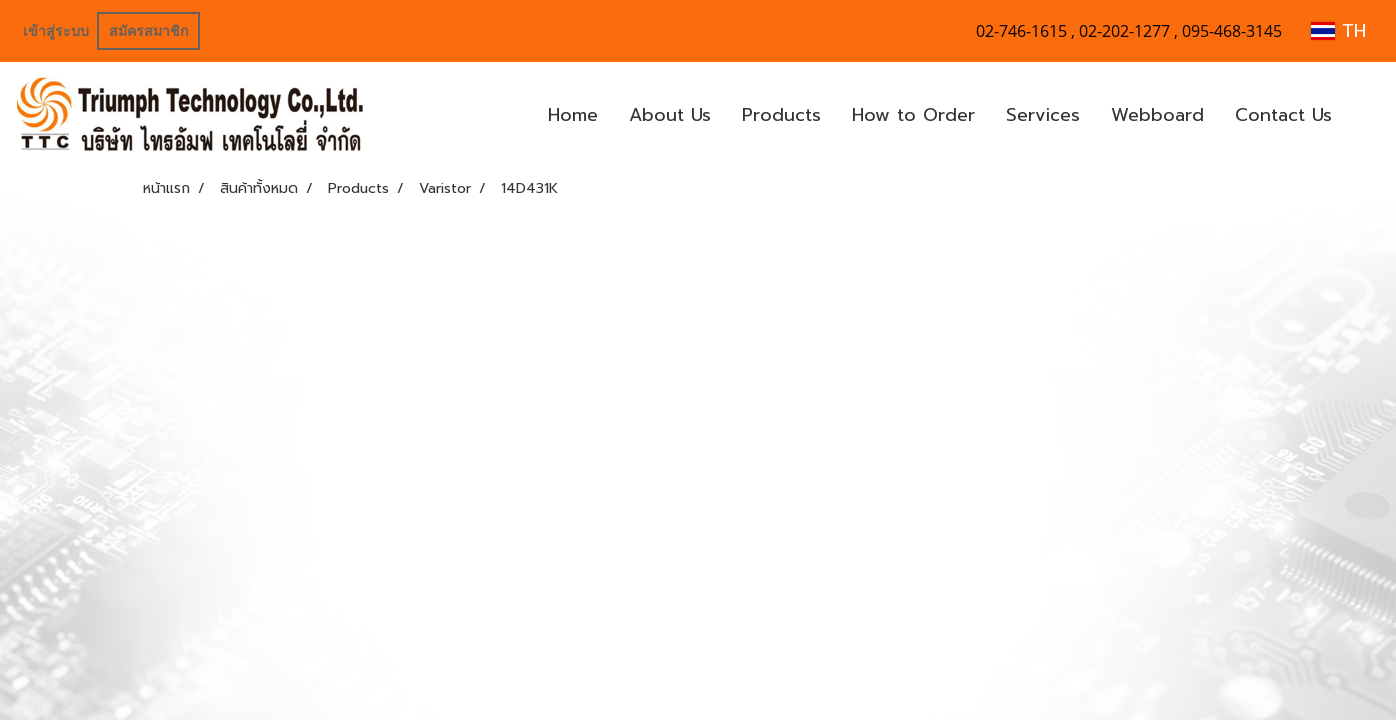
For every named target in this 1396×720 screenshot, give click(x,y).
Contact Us (1283, 115)
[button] (1365, 116)
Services (1043, 115)
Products (781, 115)
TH (1338, 31)
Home (573, 115)
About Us (670, 115)
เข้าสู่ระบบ (56, 31)
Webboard (1157, 115)
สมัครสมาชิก (148, 31)
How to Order (913, 115)
